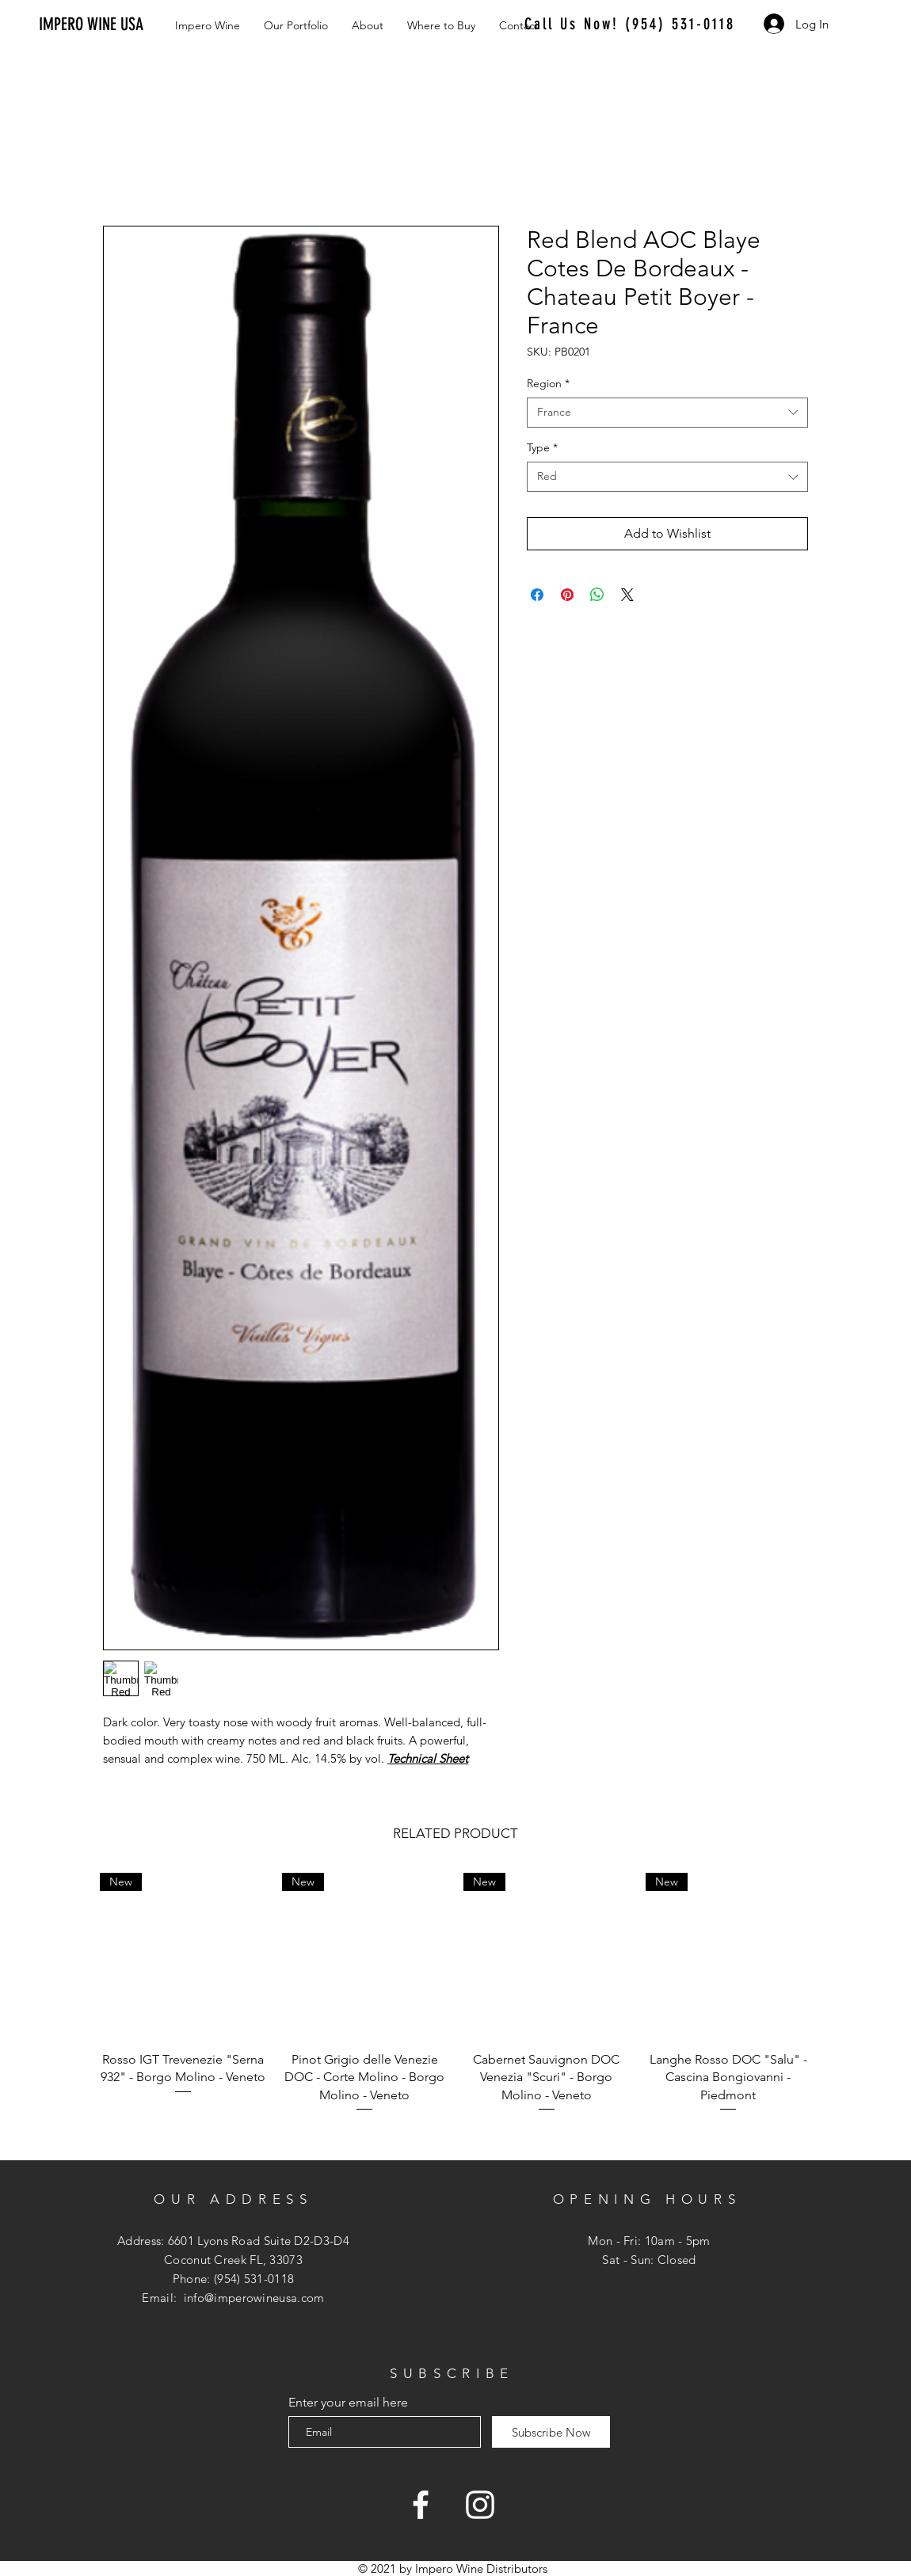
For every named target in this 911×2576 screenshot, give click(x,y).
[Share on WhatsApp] (597, 594)
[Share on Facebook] (537, 594)
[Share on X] (627, 594)
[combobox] (667, 413)
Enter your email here (348, 2402)
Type (542, 447)
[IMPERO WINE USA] (108, 24)
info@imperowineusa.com (254, 2297)
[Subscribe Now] (551, 2432)
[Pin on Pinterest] (567, 594)
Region (548, 383)
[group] (455, 2002)
